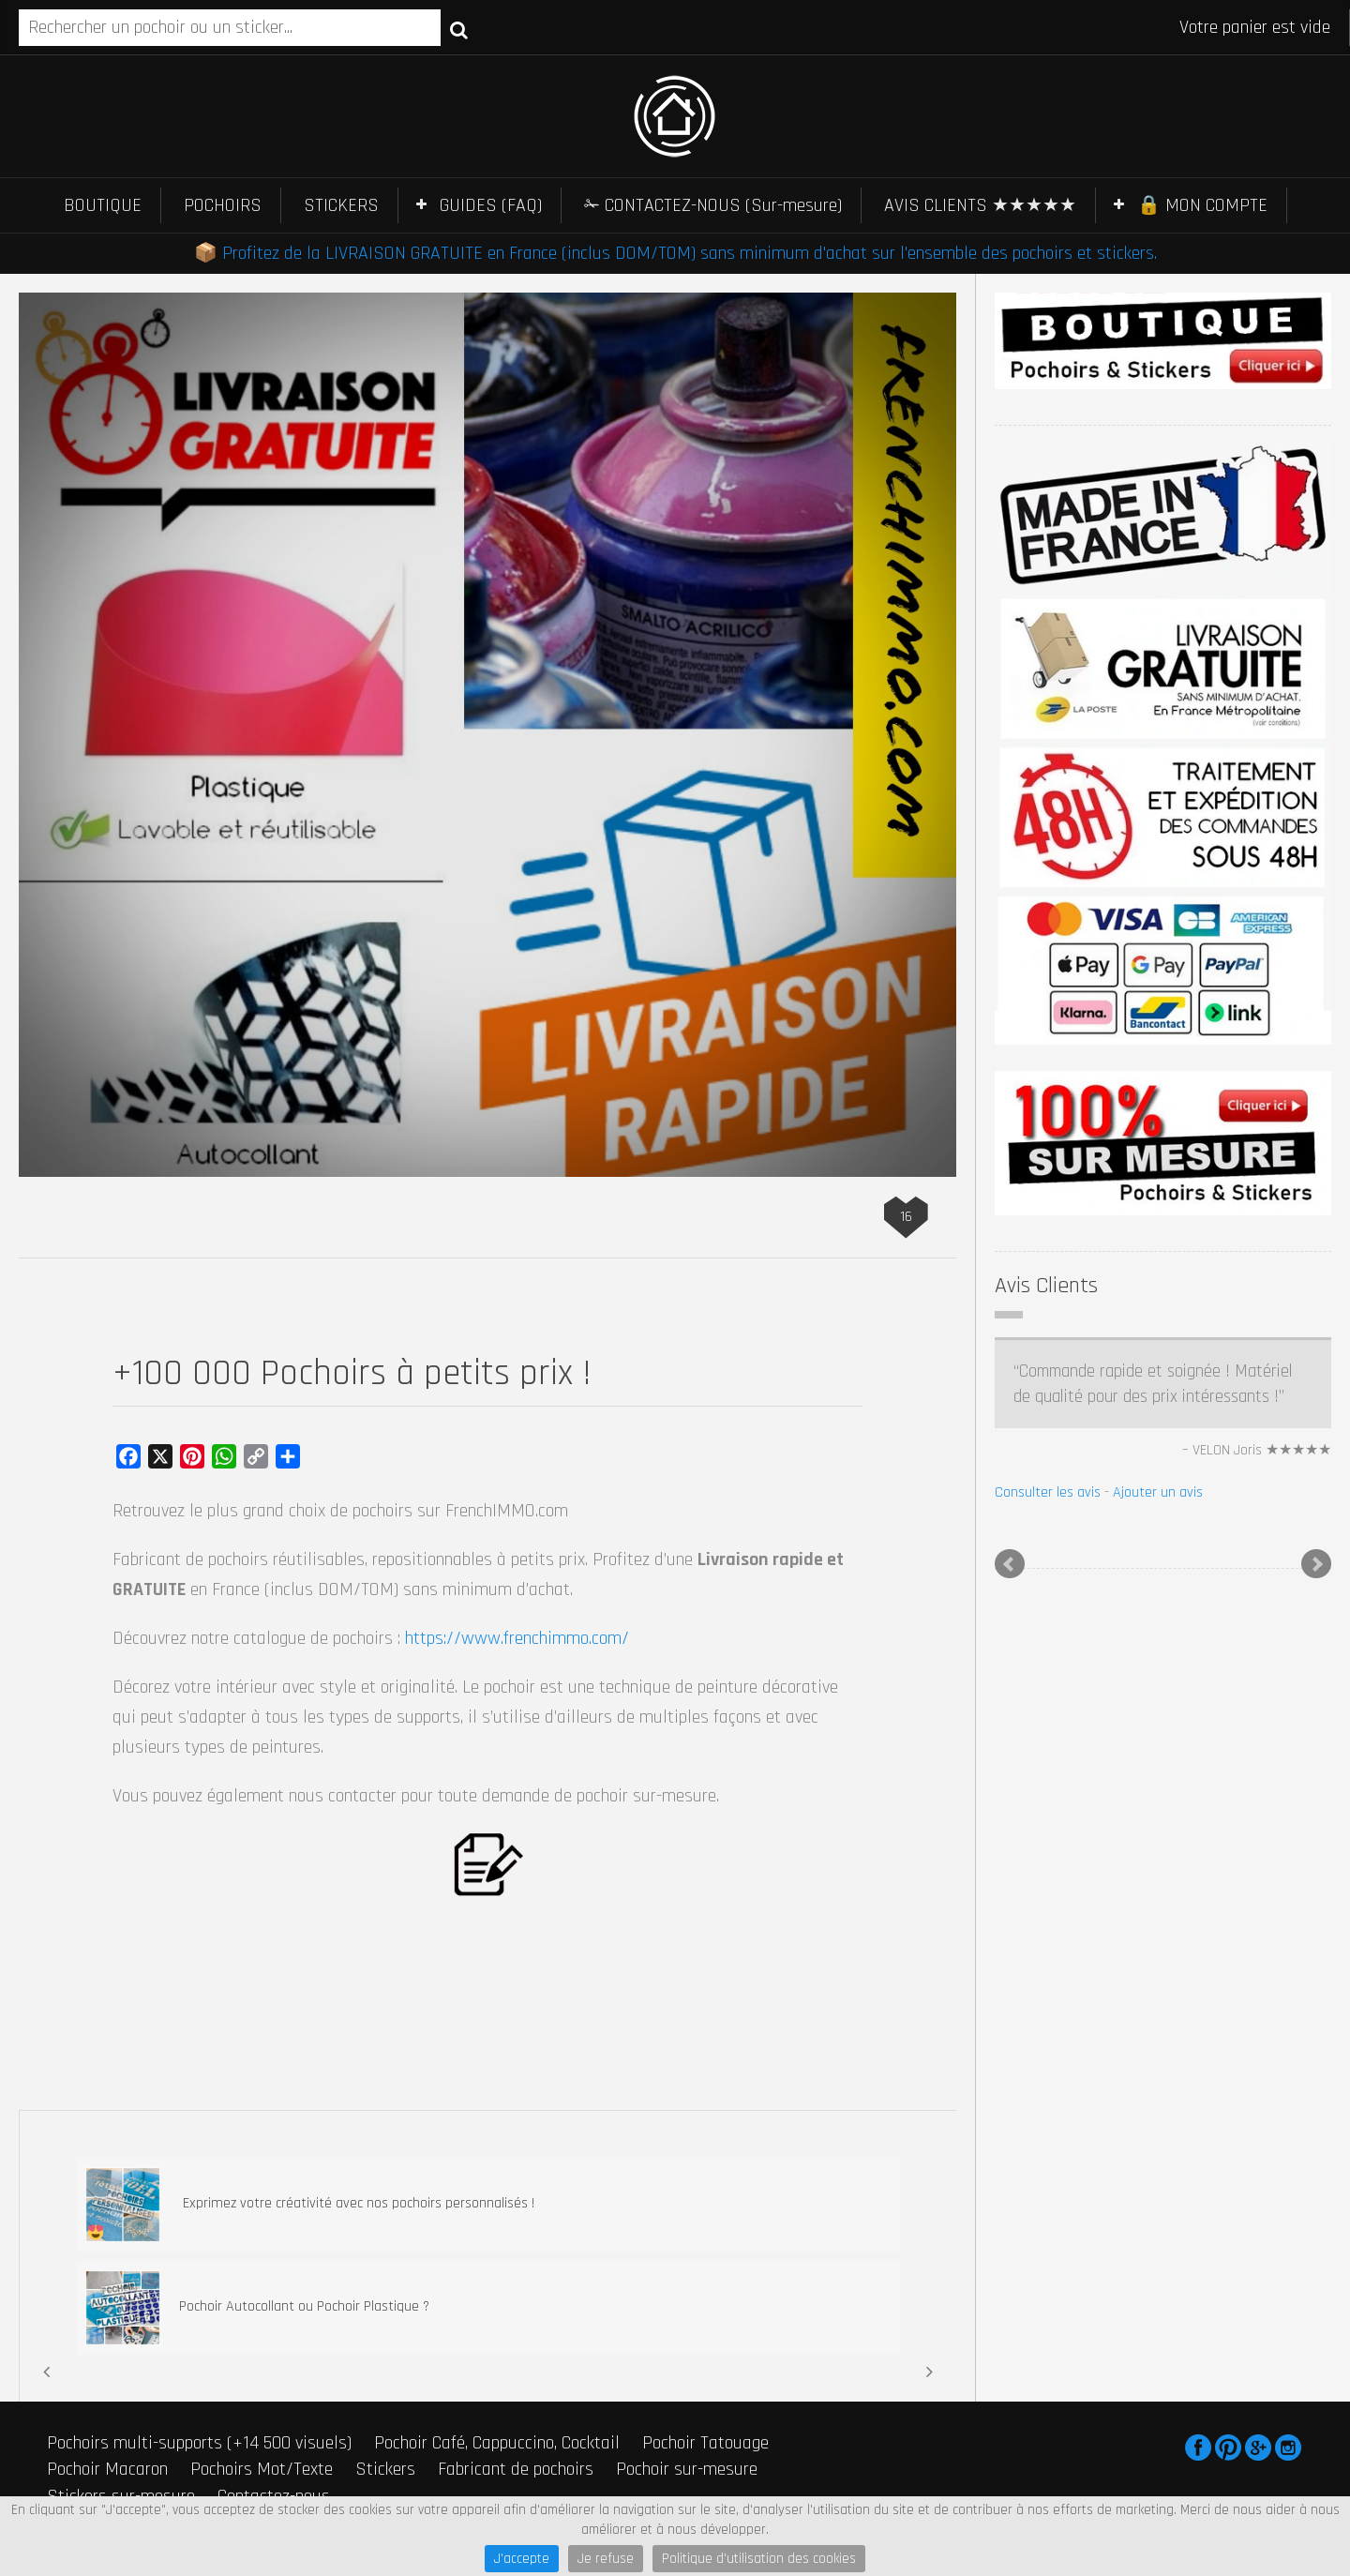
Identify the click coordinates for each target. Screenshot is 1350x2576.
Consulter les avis (1048, 1492)
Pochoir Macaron (107, 2469)
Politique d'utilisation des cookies (759, 2559)
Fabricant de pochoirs (515, 2469)
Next (1316, 1564)
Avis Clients (1046, 1286)
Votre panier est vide (1254, 27)
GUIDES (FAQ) (491, 205)
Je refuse (606, 2559)
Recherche (458, 29)
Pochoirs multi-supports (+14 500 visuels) (199, 2443)
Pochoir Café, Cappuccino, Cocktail (497, 2443)
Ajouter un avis (1158, 1492)
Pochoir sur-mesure (687, 2469)
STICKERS (341, 205)
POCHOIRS (223, 205)
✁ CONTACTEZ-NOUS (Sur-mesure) (713, 205)
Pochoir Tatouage (705, 2443)
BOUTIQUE (103, 205)
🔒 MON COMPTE (1202, 205)
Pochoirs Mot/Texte (261, 2469)
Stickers (385, 2469)
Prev (1010, 1564)
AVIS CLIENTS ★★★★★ (980, 205)
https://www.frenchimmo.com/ (517, 1638)
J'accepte (521, 2559)
